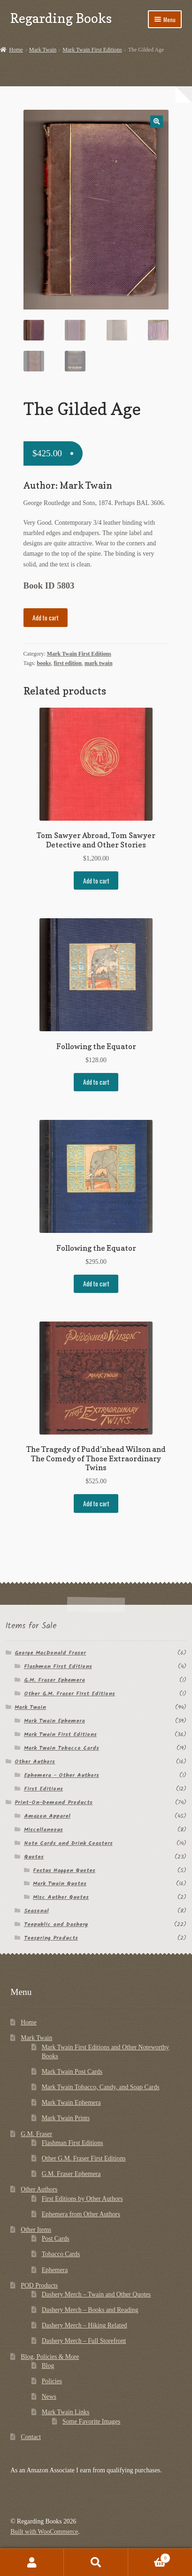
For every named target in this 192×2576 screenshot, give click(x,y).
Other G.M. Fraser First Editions (69, 1694)
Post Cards (55, 2239)
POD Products (39, 2286)
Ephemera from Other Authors (81, 2215)
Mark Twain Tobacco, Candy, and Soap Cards (101, 2088)
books (44, 664)
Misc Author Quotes (61, 1898)
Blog (48, 2366)
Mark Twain (43, 49)
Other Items (36, 2230)
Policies (52, 2382)
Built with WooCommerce (44, 2532)
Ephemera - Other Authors (61, 1776)
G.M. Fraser (36, 2134)
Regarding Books (61, 18)
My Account (32, 2562)
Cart (149, 2557)
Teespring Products (51, 1938)
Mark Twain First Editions (92, 49)
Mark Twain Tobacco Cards (61, 1749)
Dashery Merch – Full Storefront (84, 2342)
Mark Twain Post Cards (72, 2072)
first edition (68, 664)
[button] (156, 121)
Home (16, 49)
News (49, 2397)
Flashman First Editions (58, 1667)
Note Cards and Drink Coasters (68, 1844)
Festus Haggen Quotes (64, 1871)
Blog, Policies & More (50, 2357)
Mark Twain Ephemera (54, 1721)
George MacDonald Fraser (50, 1653)
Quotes (34, 1857)
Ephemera (55, 2270)
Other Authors (35, 1762)
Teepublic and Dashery (56, 1925)
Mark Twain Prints (66, 2119)
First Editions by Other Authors (82, 2199)
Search (96, 2562)
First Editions (43, 1789)
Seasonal (36, 1912)
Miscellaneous (43, 1830)
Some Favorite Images (91, 2422)
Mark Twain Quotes (59, 1885)
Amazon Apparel (47, 1817)
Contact (31, 2437)
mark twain (98, 664)
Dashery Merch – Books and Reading (90, 2310)
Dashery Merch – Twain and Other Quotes (96, 2295)
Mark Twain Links (66, 2413)
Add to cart (45, 618)
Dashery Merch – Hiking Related (84, 2326)
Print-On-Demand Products (53, 1803)
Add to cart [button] (96, 881)
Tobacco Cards (61, 2255)
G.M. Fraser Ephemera (54, 1681)
